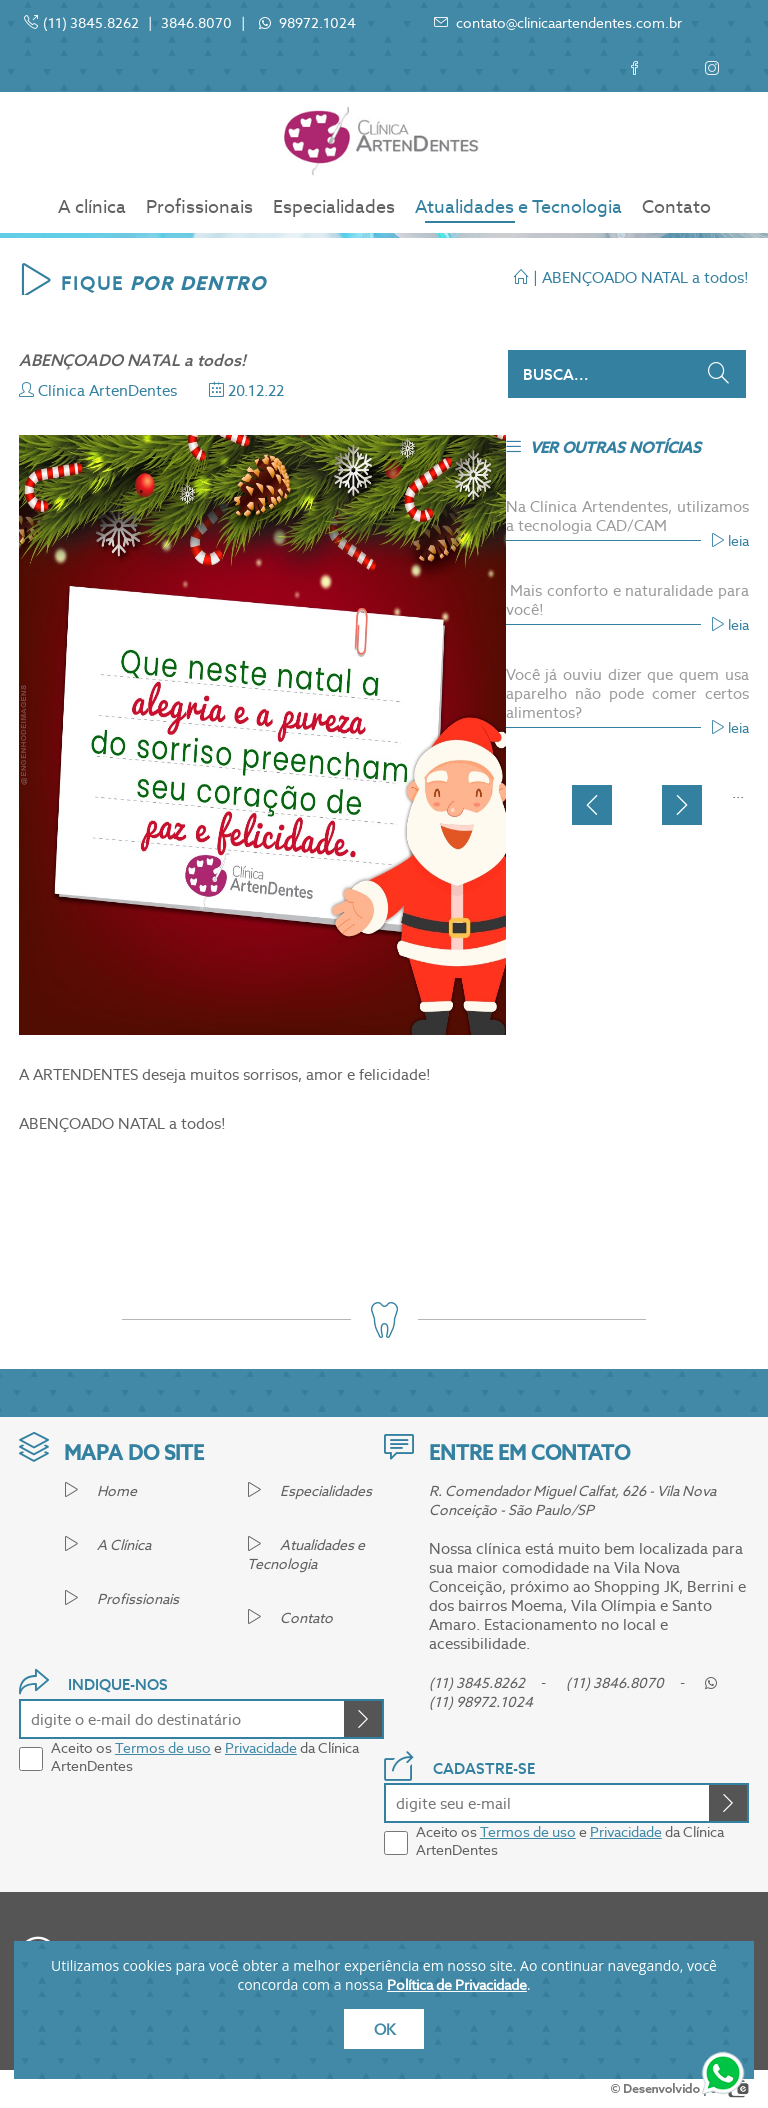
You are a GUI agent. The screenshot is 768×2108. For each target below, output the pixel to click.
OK (384, 2029)
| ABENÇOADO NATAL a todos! (631, 277)
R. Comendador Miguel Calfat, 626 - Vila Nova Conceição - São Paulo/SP (572, 1500)
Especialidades (334, 206)
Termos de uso (163, 1748)
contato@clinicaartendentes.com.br (558, 23)
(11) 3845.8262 (91, 23)
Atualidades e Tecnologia (518, 206)
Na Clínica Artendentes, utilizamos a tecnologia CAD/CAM (627, 516)
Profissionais (199, 206)
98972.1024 (316, 23)
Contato (676, 206)
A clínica (92, 206)
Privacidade (261, 1748)
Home (100, 1491)
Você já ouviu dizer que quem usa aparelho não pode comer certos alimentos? (627, 693)
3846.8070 (196, 23)
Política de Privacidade (457, 1985)
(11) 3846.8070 (615, 1683)
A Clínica (107, 1545)
